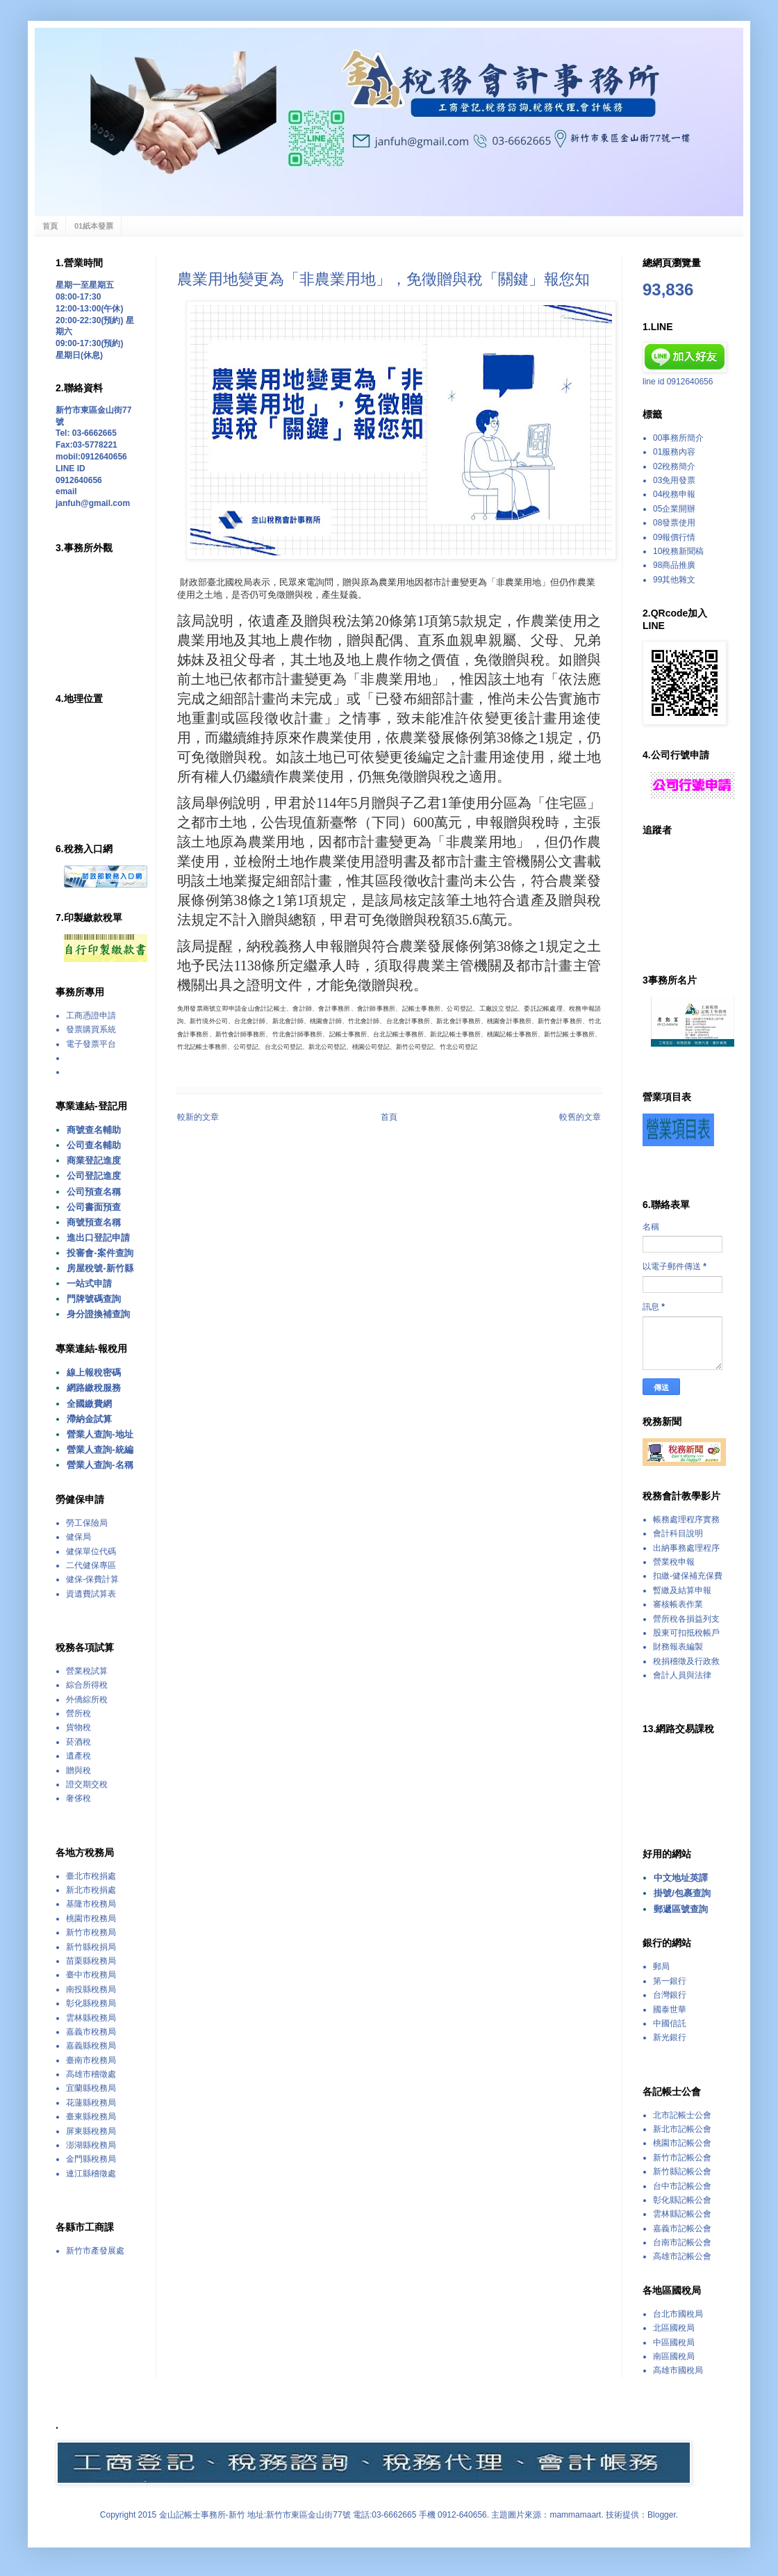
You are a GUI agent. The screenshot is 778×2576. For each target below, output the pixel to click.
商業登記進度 (94, 1160)
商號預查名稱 (94, 1222)
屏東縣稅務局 (91, 2131)
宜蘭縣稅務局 (91, 2088)
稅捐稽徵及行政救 (686, 1661)
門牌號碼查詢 (94, 1299)
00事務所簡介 (678, 438)
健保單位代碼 (91, 1551)
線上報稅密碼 (94, 1372)
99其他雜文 (674, 580)
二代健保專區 (91, 1565)
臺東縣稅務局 (91, 2116)
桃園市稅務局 (91, 1918)
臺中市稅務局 (91, 1975)
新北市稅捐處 (91, 1890)
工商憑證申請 (91, 1015)
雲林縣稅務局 (91, 2018)
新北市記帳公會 (682, 2129)
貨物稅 (78, 1727)
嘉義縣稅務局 (91, 2046)
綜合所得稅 (87, 1685)
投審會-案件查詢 (100, 1253)
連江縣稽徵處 (91, 2173)
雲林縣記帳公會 (682, 2214)
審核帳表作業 (678, 1604)
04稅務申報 (674, 494)
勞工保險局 (87, 1523)
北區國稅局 (674, 2328)
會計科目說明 (678, 1533)
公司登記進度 (94, 1176)
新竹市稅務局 (91, 1932)
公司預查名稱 (94, 1192)
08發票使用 (674, 523)
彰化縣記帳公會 (682, 2200)
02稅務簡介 (674, 466)
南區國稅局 (674, 2356)
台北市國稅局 (678, 2314)
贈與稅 (78, 1770)
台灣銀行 (669, 1995)
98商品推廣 (674, 565)
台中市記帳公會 (682, 2186)
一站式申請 (89, 1283)
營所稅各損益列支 (686, 1619)
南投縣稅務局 (91, 1989)
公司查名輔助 (94, 1145)
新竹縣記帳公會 (682, 2171)
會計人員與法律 (682, 1675)
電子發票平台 (91, 1044)
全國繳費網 (89, 1404)
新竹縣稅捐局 (91, 1947)
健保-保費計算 (92, 1579)
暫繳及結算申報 (682, 1590)
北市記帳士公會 (682, 2115)
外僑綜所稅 (87, 1699)
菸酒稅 (78, 1742)
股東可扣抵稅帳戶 (686, 1633)
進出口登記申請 (98, 1237)
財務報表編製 (678, 1647)
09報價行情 (674, 537)
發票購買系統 (91, 1029)
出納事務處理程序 (686, 1548)
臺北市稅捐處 (91, 1876)
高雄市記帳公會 (682, 2256)
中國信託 (669, 2023)
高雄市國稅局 (678, 2370)
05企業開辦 (674, 509)
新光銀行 (669, 2037)
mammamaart (575, 2515)
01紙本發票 (93, 226)
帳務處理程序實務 (686, 1519)
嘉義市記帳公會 (682, 2228)
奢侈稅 (78, 1798)
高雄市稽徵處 (91, 2074)
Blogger (661, 2515)
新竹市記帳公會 (682, 2157)
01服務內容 (674, 452)
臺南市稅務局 (91, 2060)
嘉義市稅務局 (91, 2032)
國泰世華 (669, 2009)
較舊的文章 (580, 1117)
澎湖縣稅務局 (91, 2145)
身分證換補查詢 (98, 1314)
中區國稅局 (674, 2342)
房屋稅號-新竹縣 (100, 1268)
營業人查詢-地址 (100, 1434)
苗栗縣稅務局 (91, 1961)
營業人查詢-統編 (100, 1449)
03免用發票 (674, 480)
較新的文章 (198, 1117)
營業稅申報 (674, 1562)
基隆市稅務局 (91, 1904)
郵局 (661, 1966)
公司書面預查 (94, 1207)
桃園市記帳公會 (682, 2143)
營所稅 (78, 1713)
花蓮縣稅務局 (91, 2103)
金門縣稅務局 (91, 2159)
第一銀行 (669, 1981)
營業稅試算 (87, 1671)
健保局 (78, 1537)
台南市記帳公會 (682, 2242)
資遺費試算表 (91, 1594)
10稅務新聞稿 (678, 551)
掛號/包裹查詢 (682, 1893)
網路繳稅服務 (94, 1388)
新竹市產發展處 (95, 2251)
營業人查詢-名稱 (100, 1465)
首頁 (50, 226)
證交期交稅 (87, 1784)
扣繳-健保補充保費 (687, 1576)
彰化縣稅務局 (91, 2003)
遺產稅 (78, 1756)
